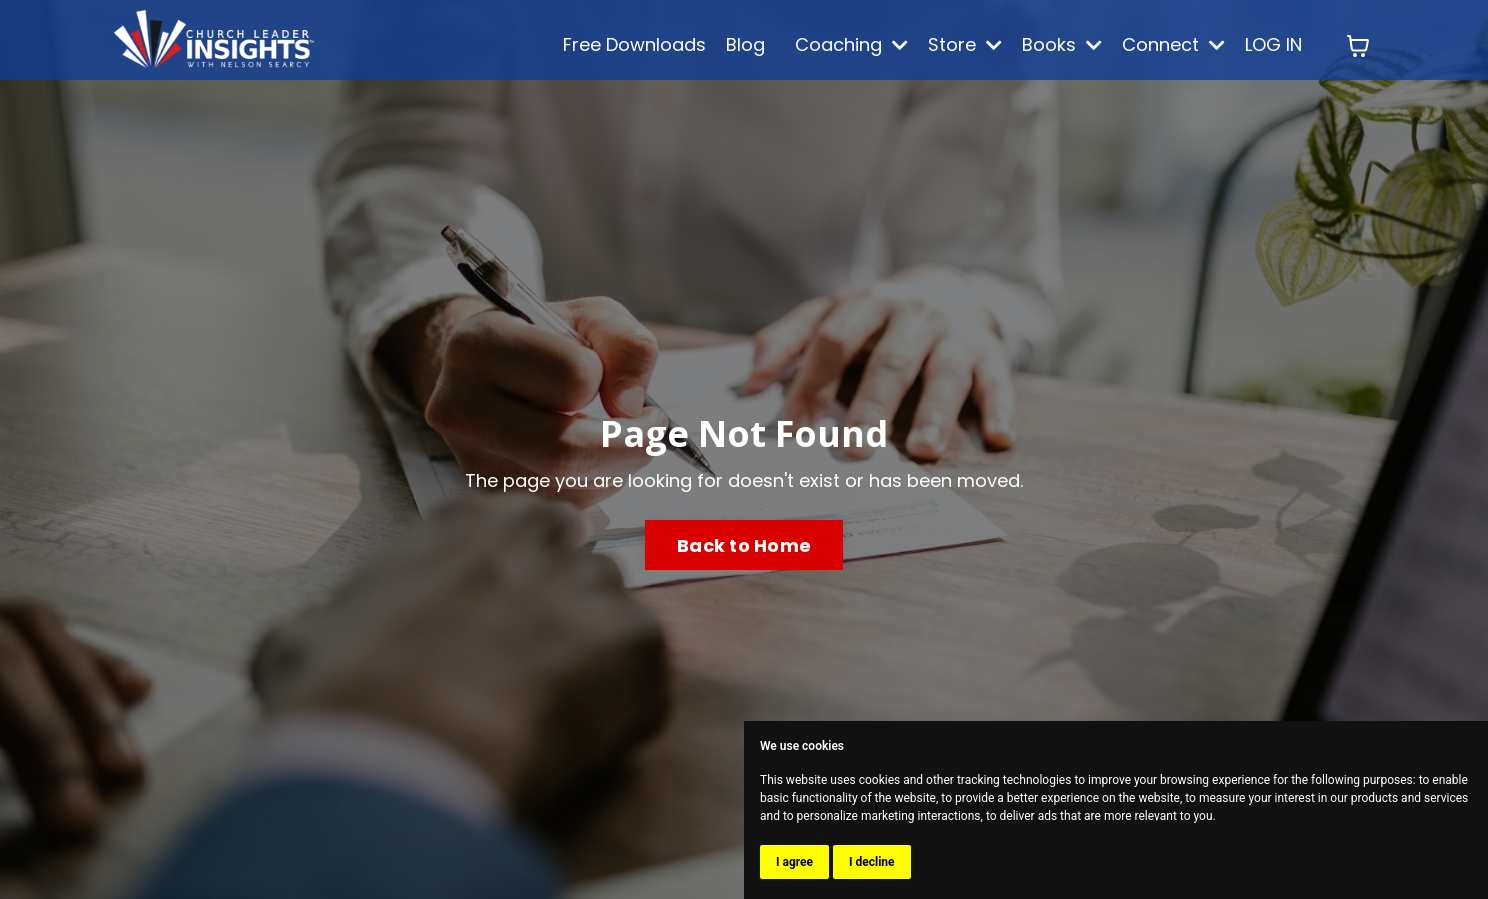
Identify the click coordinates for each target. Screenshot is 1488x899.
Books (1062, 44)
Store (965, 44)
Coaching (851, 44)
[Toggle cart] (1358, 46)
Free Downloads (634, 44)
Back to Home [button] (744, 545)
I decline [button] (872, 862)
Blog (745, 44)
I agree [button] (794, 862)
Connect (1173, 44)
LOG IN (1273, 44)
